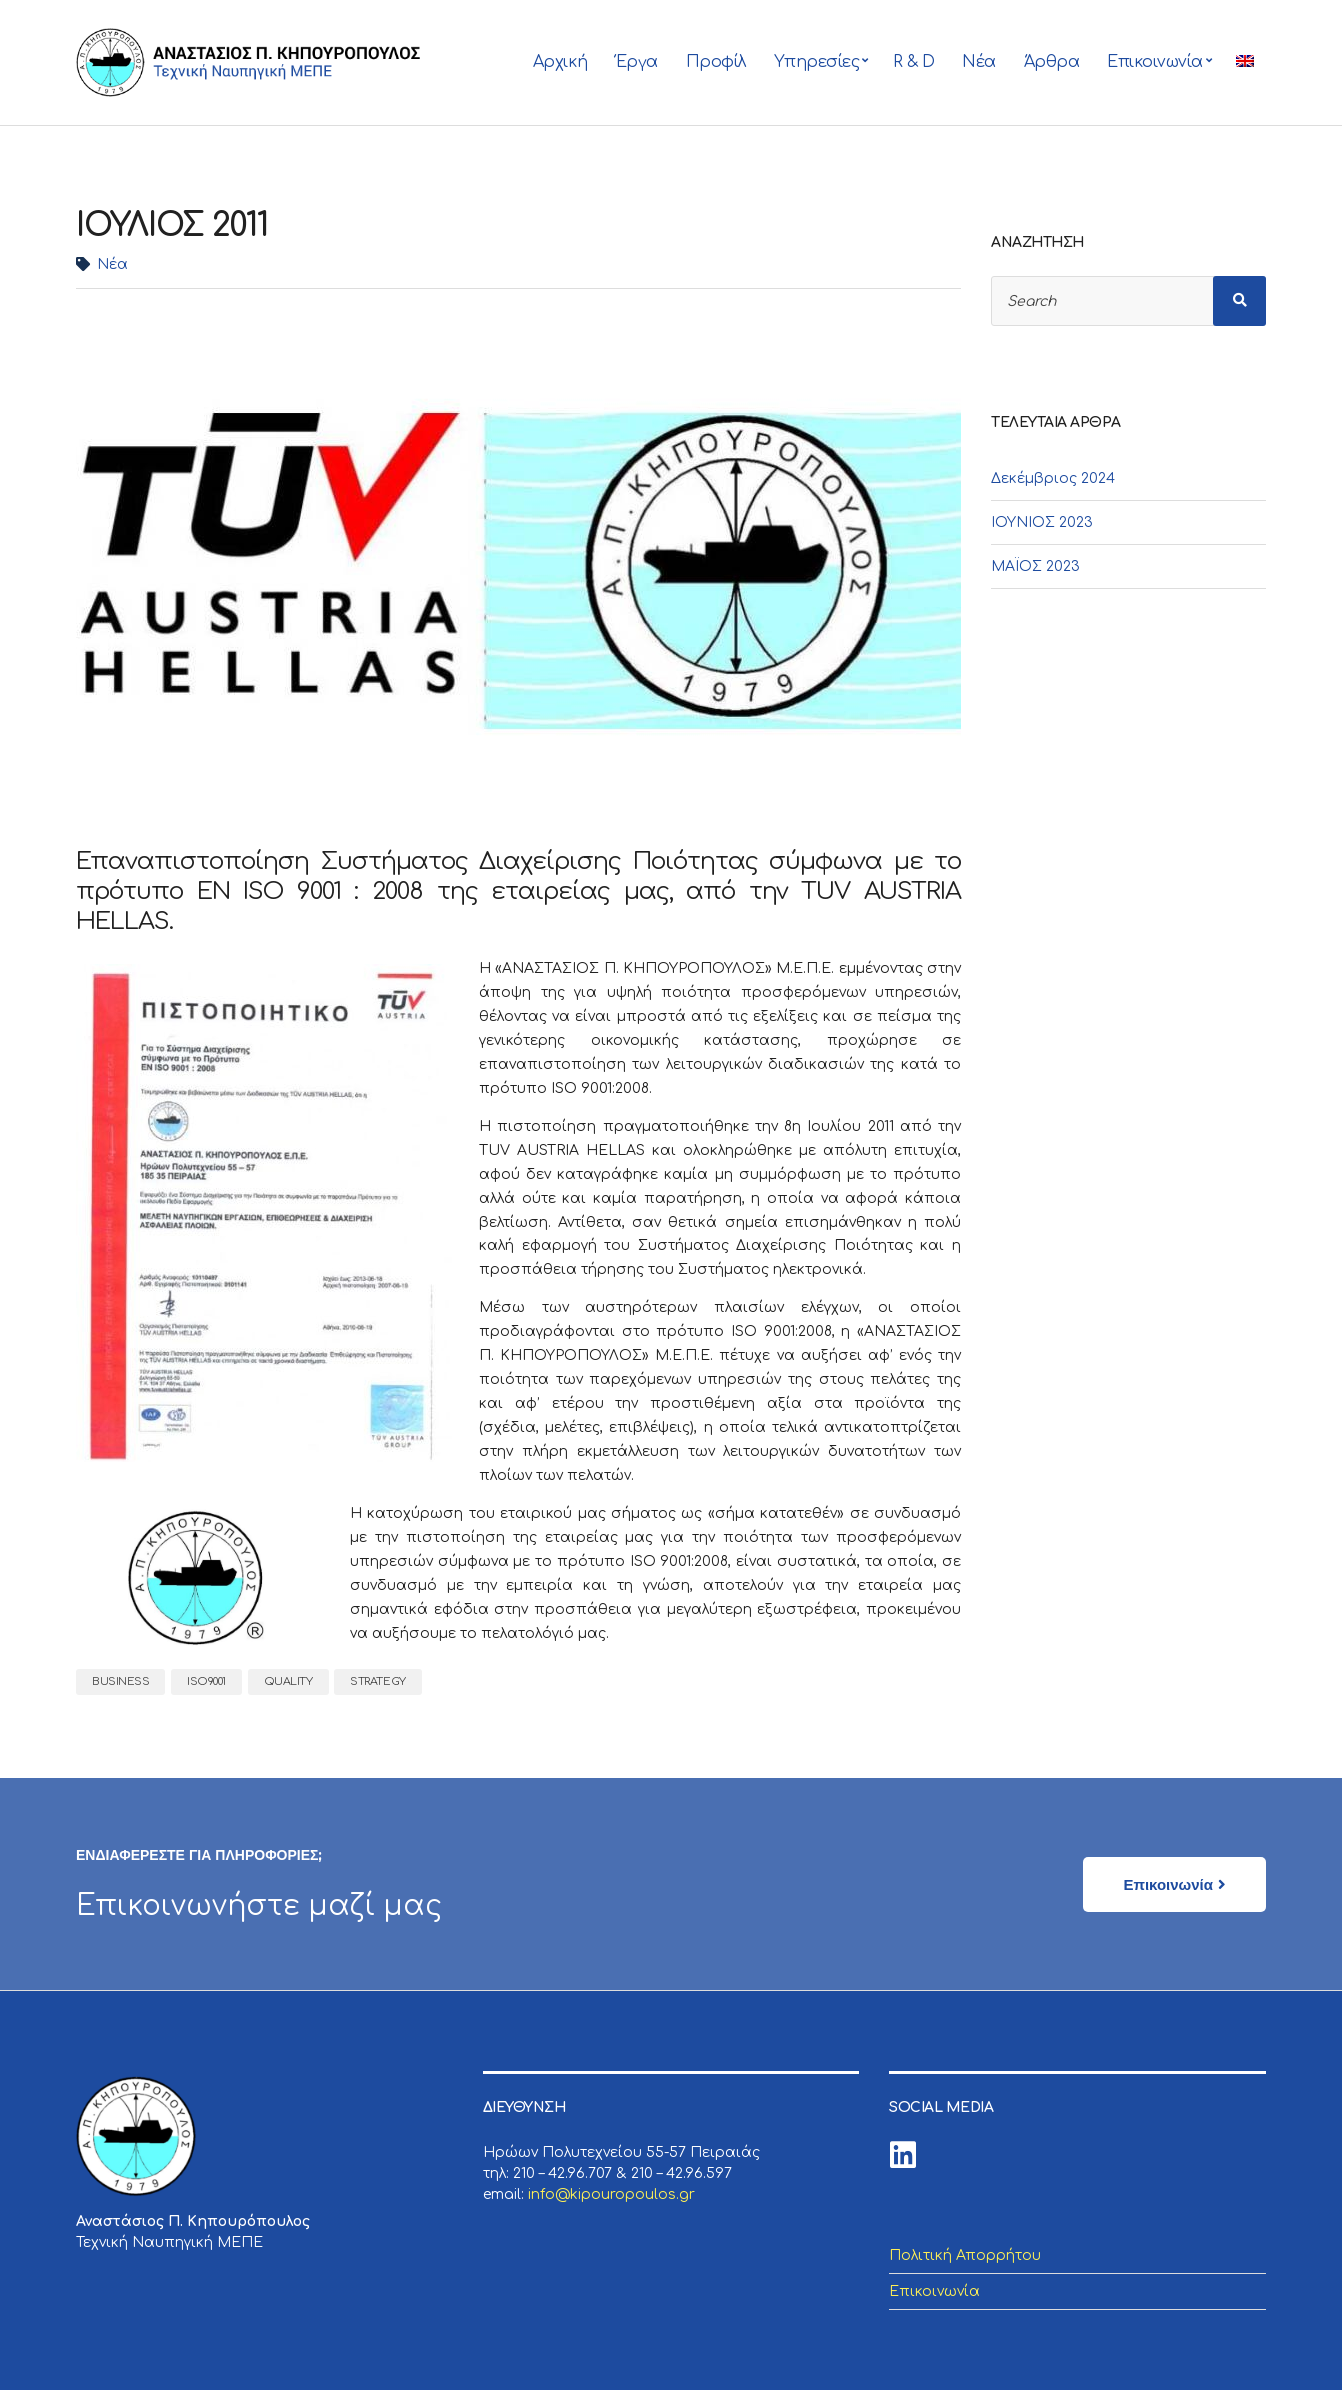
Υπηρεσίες (817, 62)
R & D (914, 62)
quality (288, 1681)
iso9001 (206, 1681)
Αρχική (560, 62)
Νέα (979, 62)
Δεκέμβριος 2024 (1053, 478)
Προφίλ (716, 62)
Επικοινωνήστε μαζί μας (259, 1906)
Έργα (637, 62)
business (120, 1681)
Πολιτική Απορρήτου (965, 2255)
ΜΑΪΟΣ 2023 (1035, 566)
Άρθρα (1052, 62)
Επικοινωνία (1155, 62)
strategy (377, 1681)
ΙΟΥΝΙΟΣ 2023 (1042, 522)
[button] (1174, 1884)
